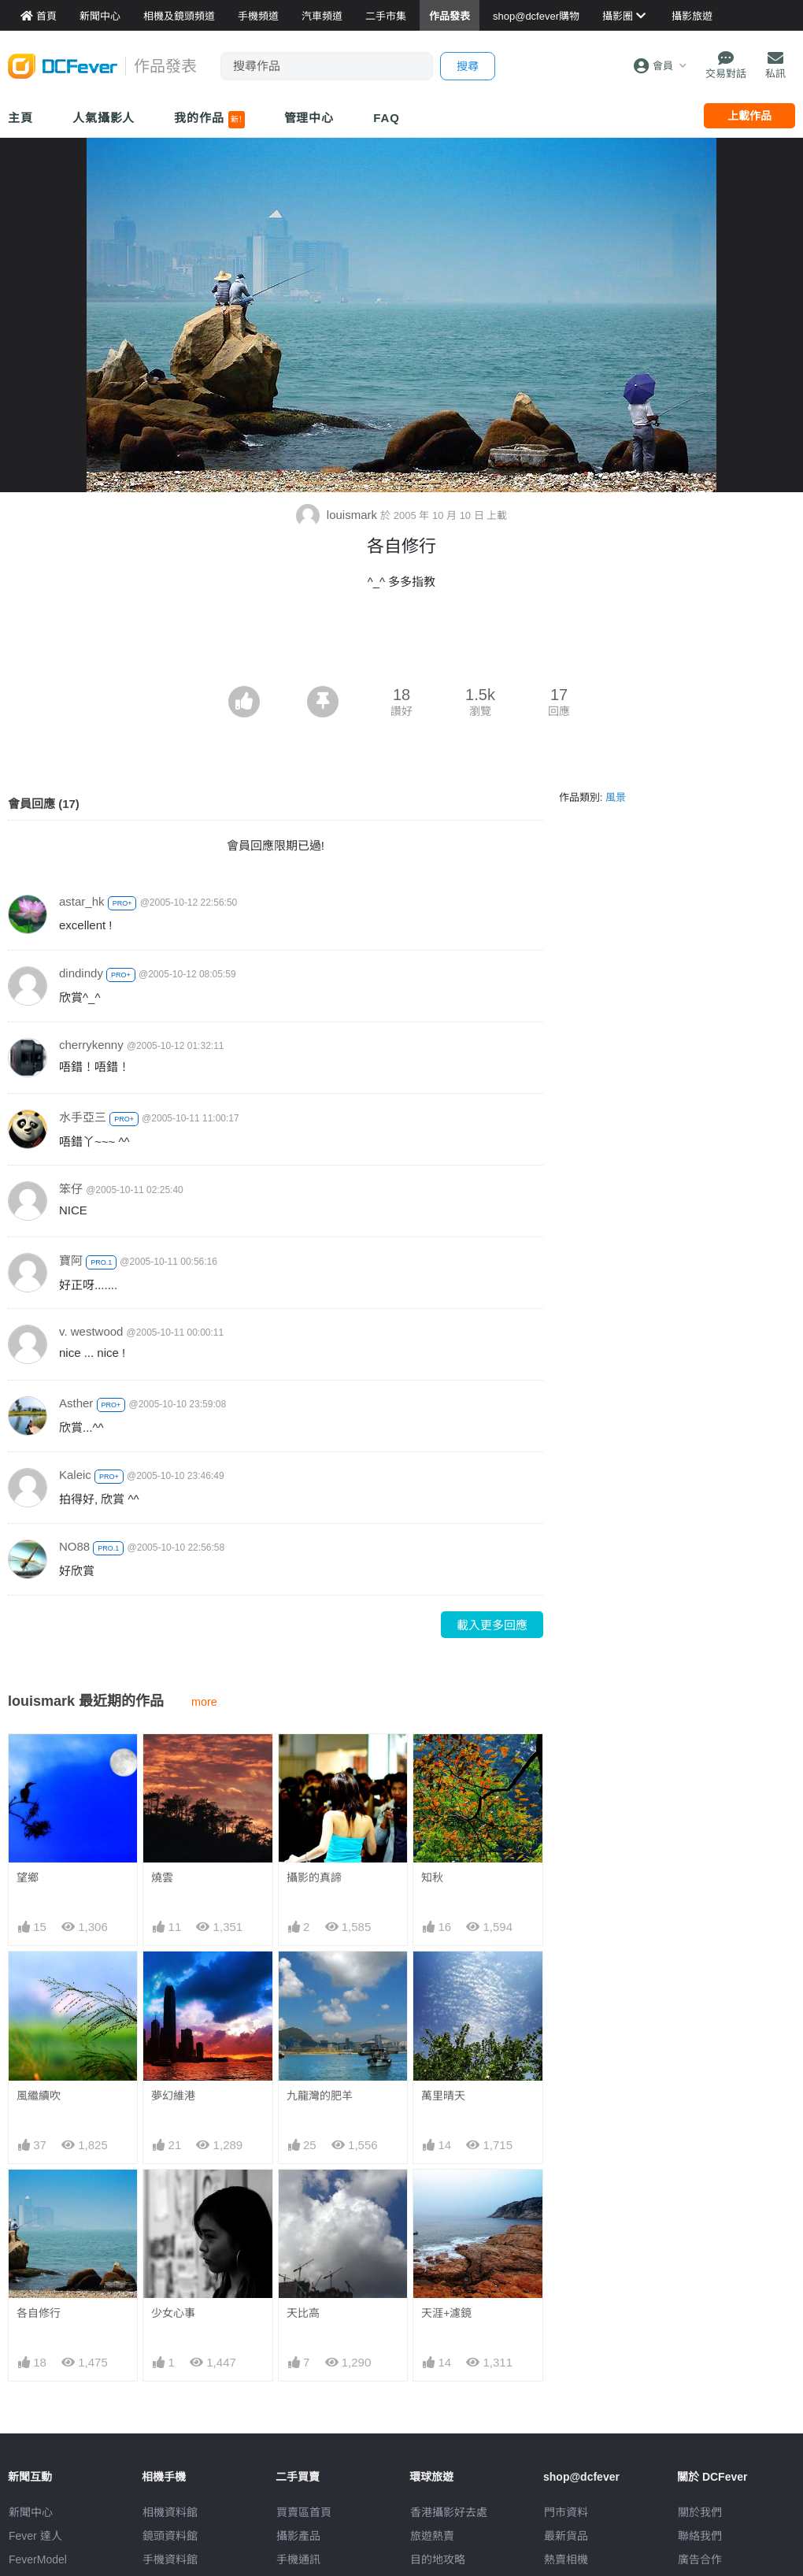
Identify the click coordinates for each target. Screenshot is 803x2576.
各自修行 (39, 2313)
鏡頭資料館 (170, 2536)
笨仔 (71, 1188)
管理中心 (309, 117)
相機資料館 (170, 2512)
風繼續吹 (39, 2095)
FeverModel (38, 2559)
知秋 (432, 1877)
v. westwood (91, 1331)
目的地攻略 (437, 2559)
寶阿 (71, 1260)
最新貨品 (566, 2536)
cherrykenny (91, 1044)
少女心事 (173, 2313)
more (204, 1702)
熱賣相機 (566, 2559)
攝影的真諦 (314, 1877)
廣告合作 (700, 2559)
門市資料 (566, 2512)
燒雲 (162, 1877)
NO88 (74, 1546)
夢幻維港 (173, 2095)
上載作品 (749, 115)
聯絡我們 (700, 2536)
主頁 (20, 117)
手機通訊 (298, 2559)
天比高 (303, 2313)
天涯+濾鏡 (446, 2313)
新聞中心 (31, 2512)
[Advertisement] (401, 642)
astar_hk (82, 901)
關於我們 (700, 2512)
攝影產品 (298, 2536)
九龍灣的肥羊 (320, 2095)
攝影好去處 (448, 2512)
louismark (338, 514)
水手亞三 (82, 1117)
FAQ (386, 117)
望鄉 (28, 1877)
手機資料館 (170, 2559)
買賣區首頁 (303, 2512)
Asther (76, 1403)
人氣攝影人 (103, 117)
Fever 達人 (35, 2536)
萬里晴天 (443, 2095)
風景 (615, 797)
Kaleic (75, 1474)
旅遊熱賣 (432, 2536)
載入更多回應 (492, 1625)
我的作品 (209, 119)
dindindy (81, 973)
